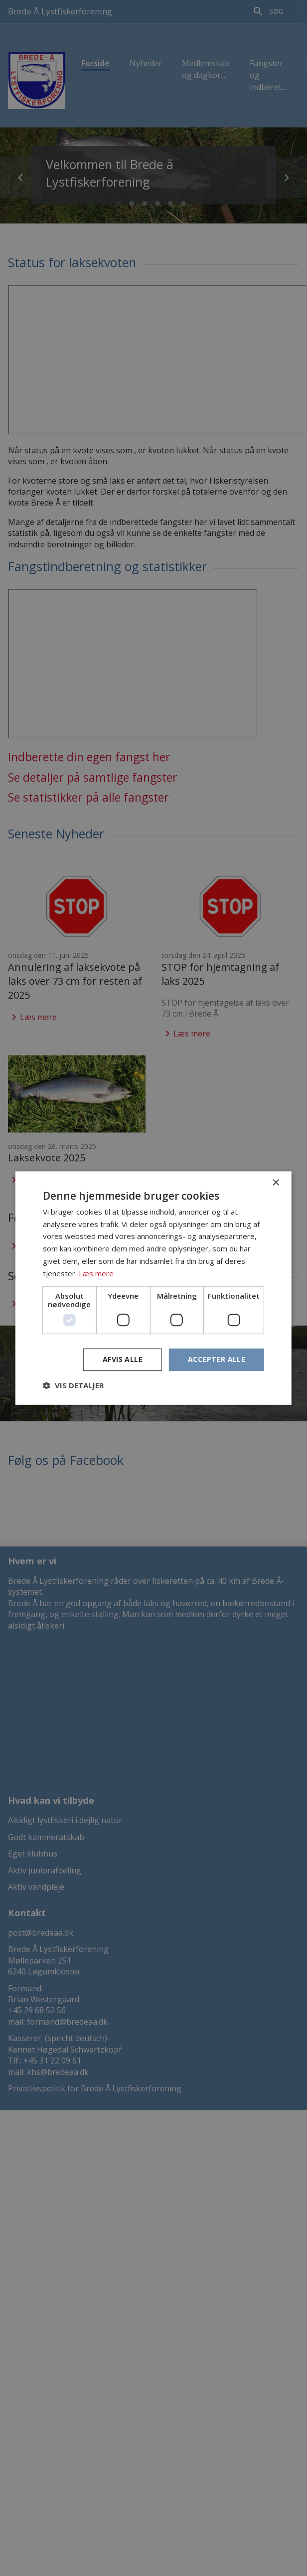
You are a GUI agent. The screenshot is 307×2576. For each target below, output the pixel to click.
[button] (73, 1385)
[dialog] (153, 1288)
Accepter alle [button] (216, 1359)
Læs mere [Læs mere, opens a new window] (96, 1273)
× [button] (275, 1183)
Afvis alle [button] (123, 1359)
